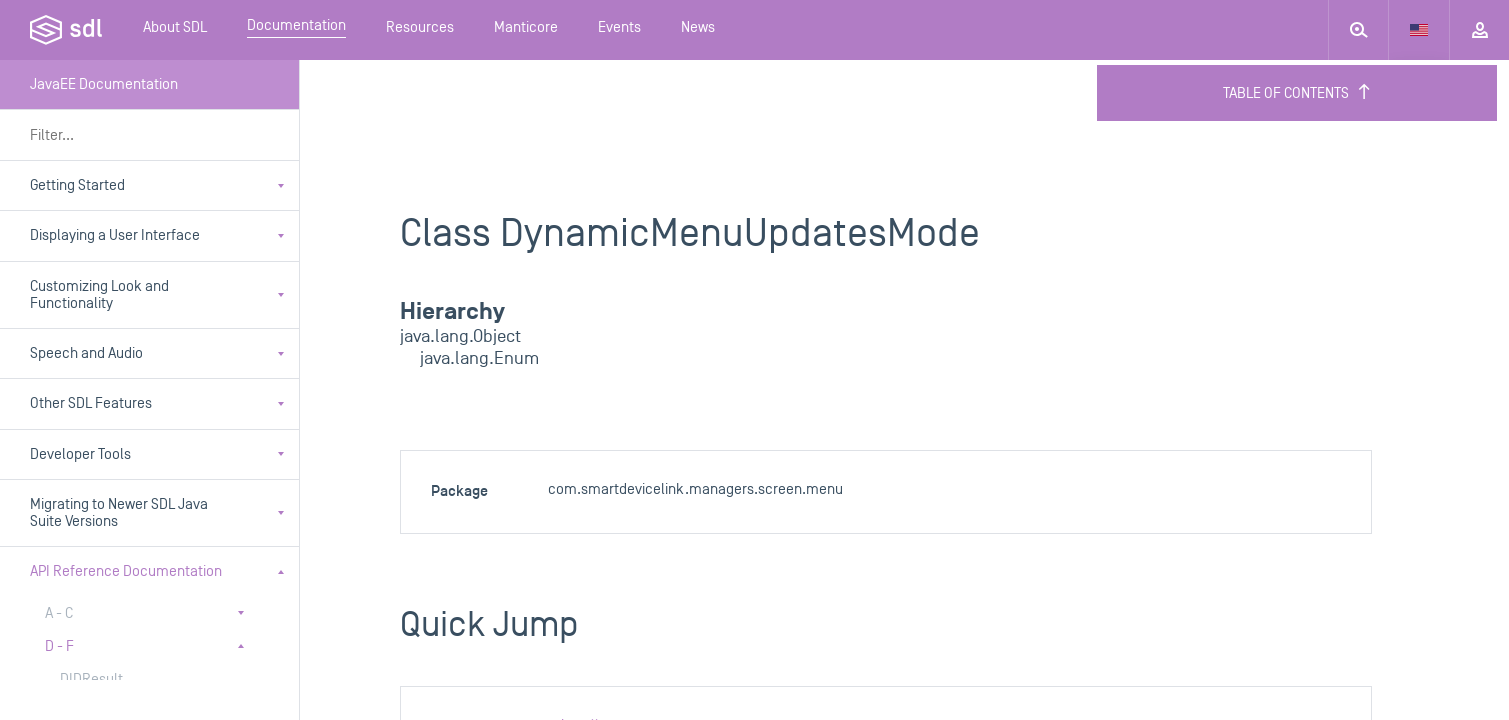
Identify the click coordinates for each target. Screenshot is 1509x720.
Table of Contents (1297, 93)
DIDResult (91, 679)
